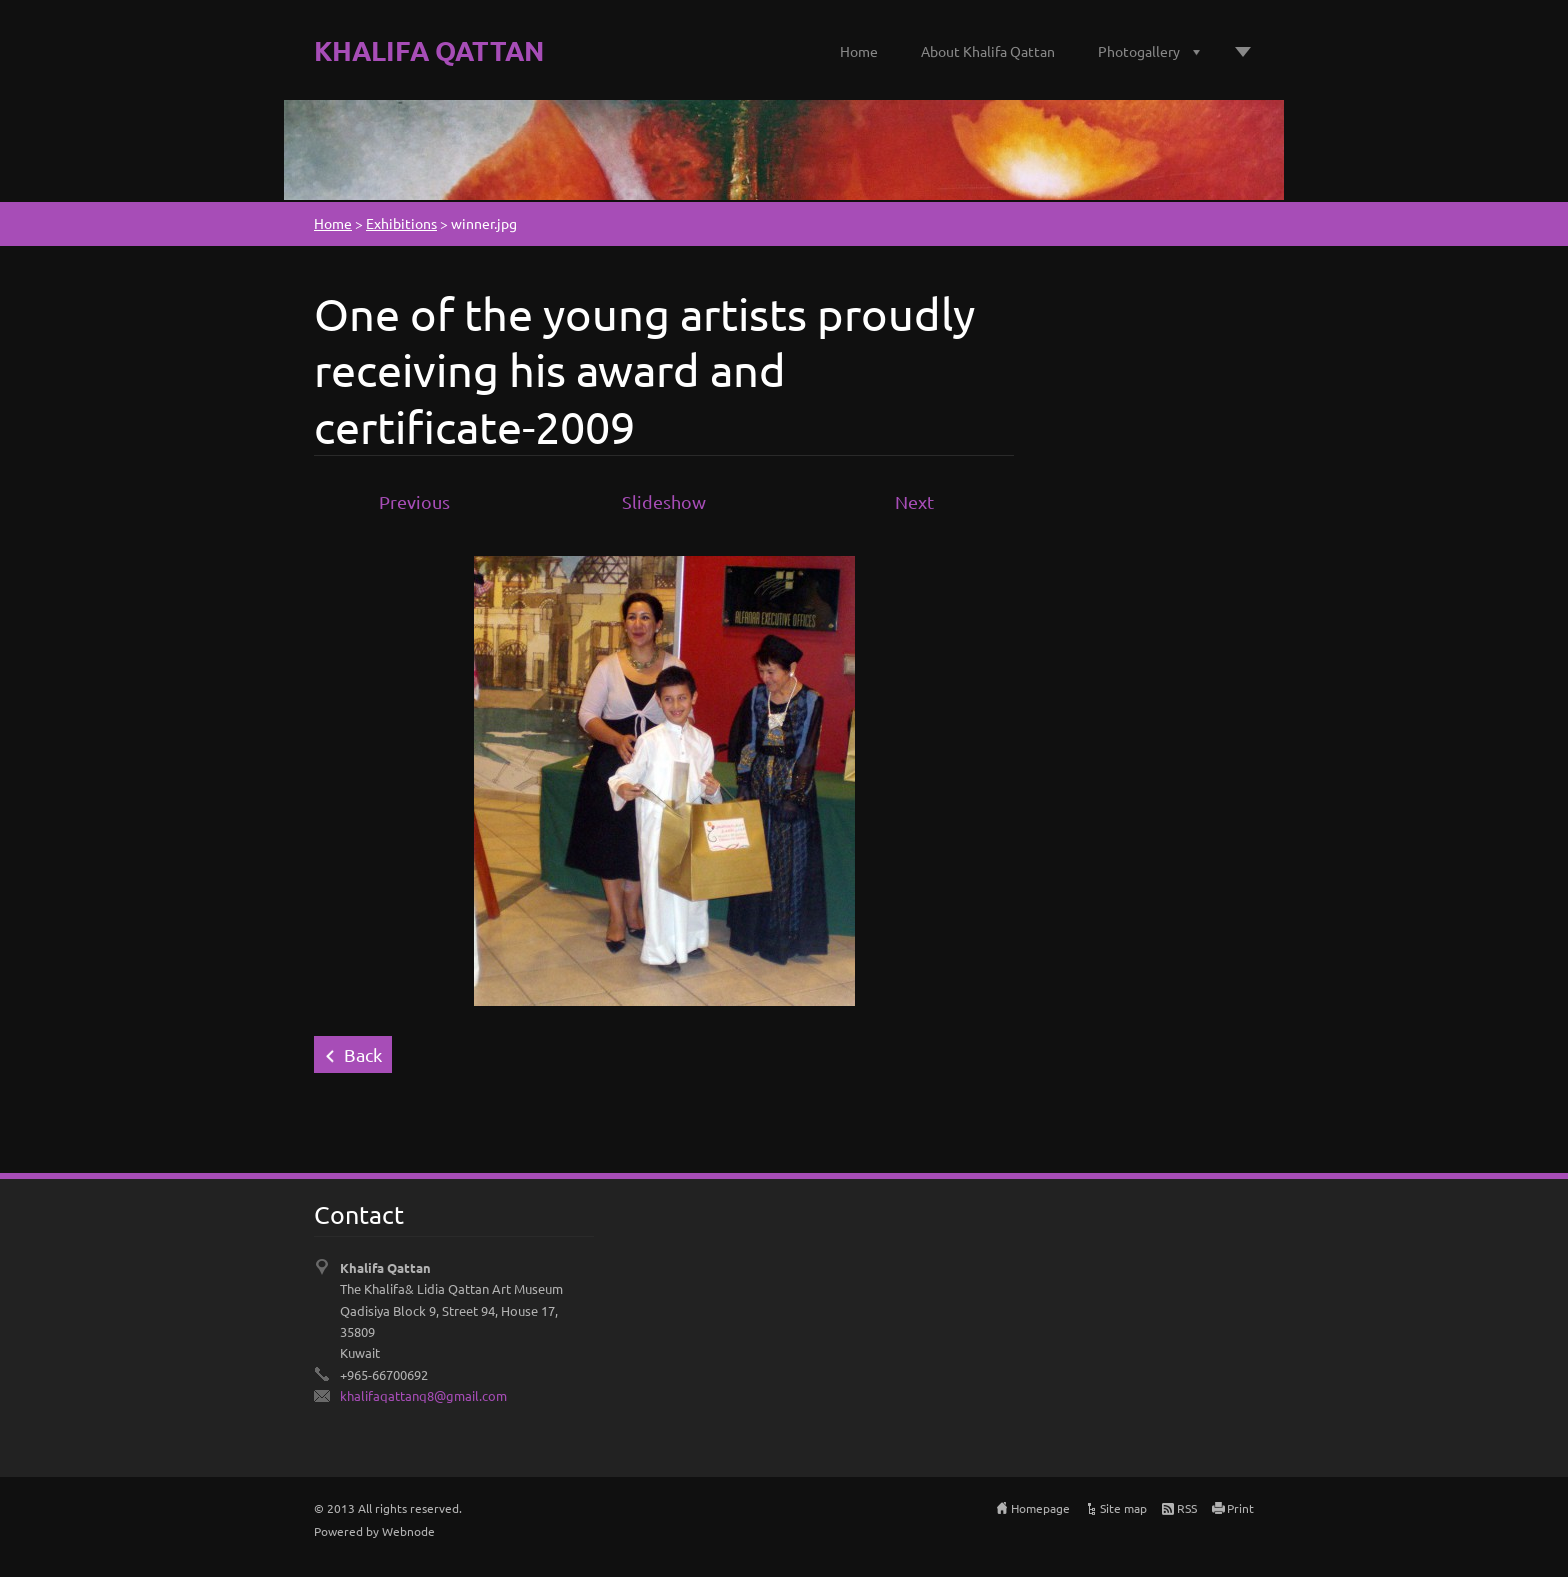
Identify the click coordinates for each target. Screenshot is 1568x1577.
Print (1240, 1508)
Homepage (1040, 1508)
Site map (1123, 1508)
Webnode (408, 1531)
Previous (414, 501)
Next (914, 501)
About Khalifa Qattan (988, 51)
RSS (1187, 1508)
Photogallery (1139, 51)
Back (363, 1054)
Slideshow (664, 501)
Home (859, 51)
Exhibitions (401, 223)
